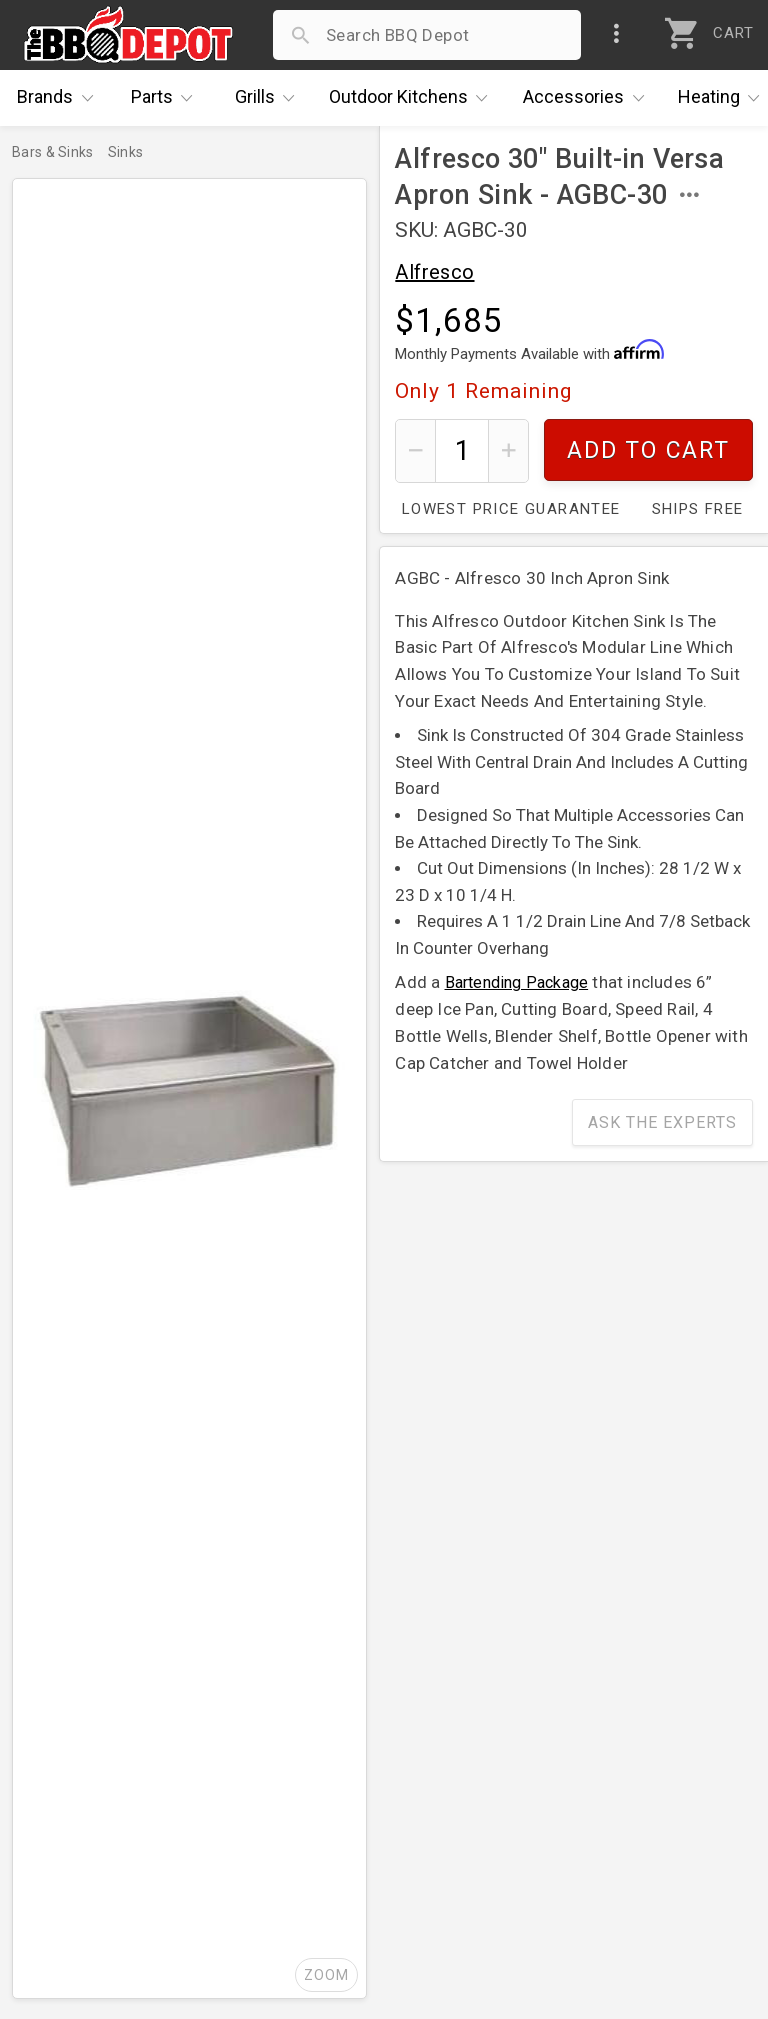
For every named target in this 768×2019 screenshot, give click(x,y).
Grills (270, 98)
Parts (167, 98)
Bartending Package (517, 982)
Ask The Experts (662, 1122)
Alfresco (434, 272)
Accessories (588, 98)
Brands (60, 98)
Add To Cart (648, 450)
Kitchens (413, 98)
